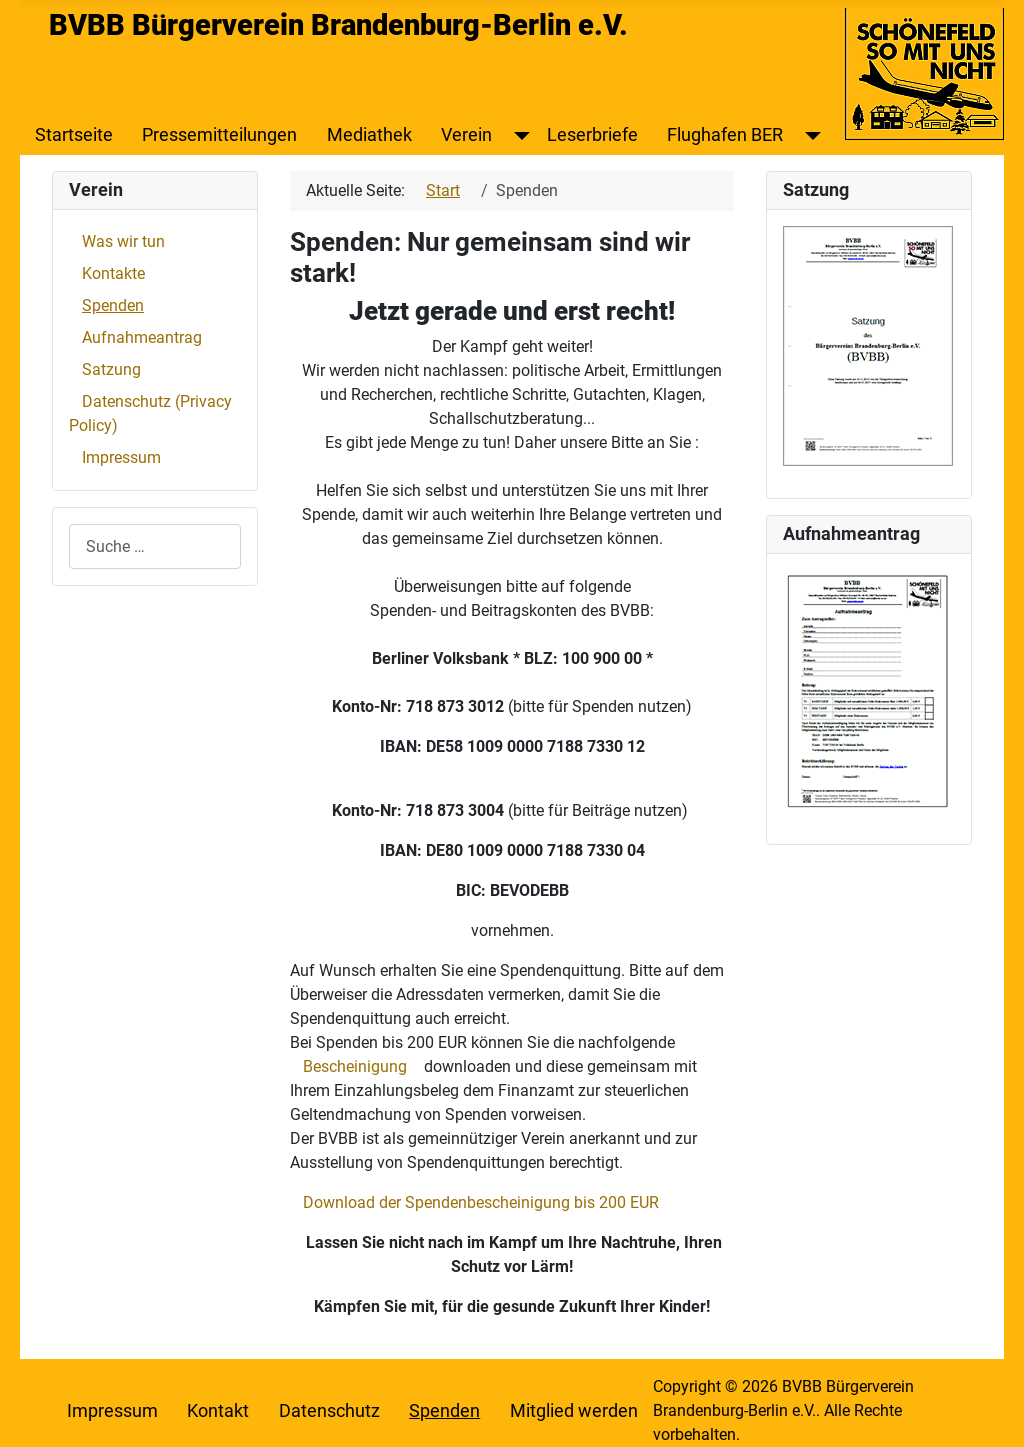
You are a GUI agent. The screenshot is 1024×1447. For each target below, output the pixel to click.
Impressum (121, 457)
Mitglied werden (574, 1411)
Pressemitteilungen (219, 135)
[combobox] (155, 546)
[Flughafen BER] (808, 135)
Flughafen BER (725, 135)
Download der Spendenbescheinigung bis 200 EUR (481, 1202)
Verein (466, 135)
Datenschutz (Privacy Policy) (150, 413)
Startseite (74, 135)
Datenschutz (329, 1411)
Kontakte (113, 273)
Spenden (113, 305)
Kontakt (218, 1411)
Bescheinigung (355, 1066)
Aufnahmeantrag (142, 337)
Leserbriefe (592, 135)
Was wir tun (123, 241)
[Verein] (517, 135)
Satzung (111, 369)
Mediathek (369, 135)
